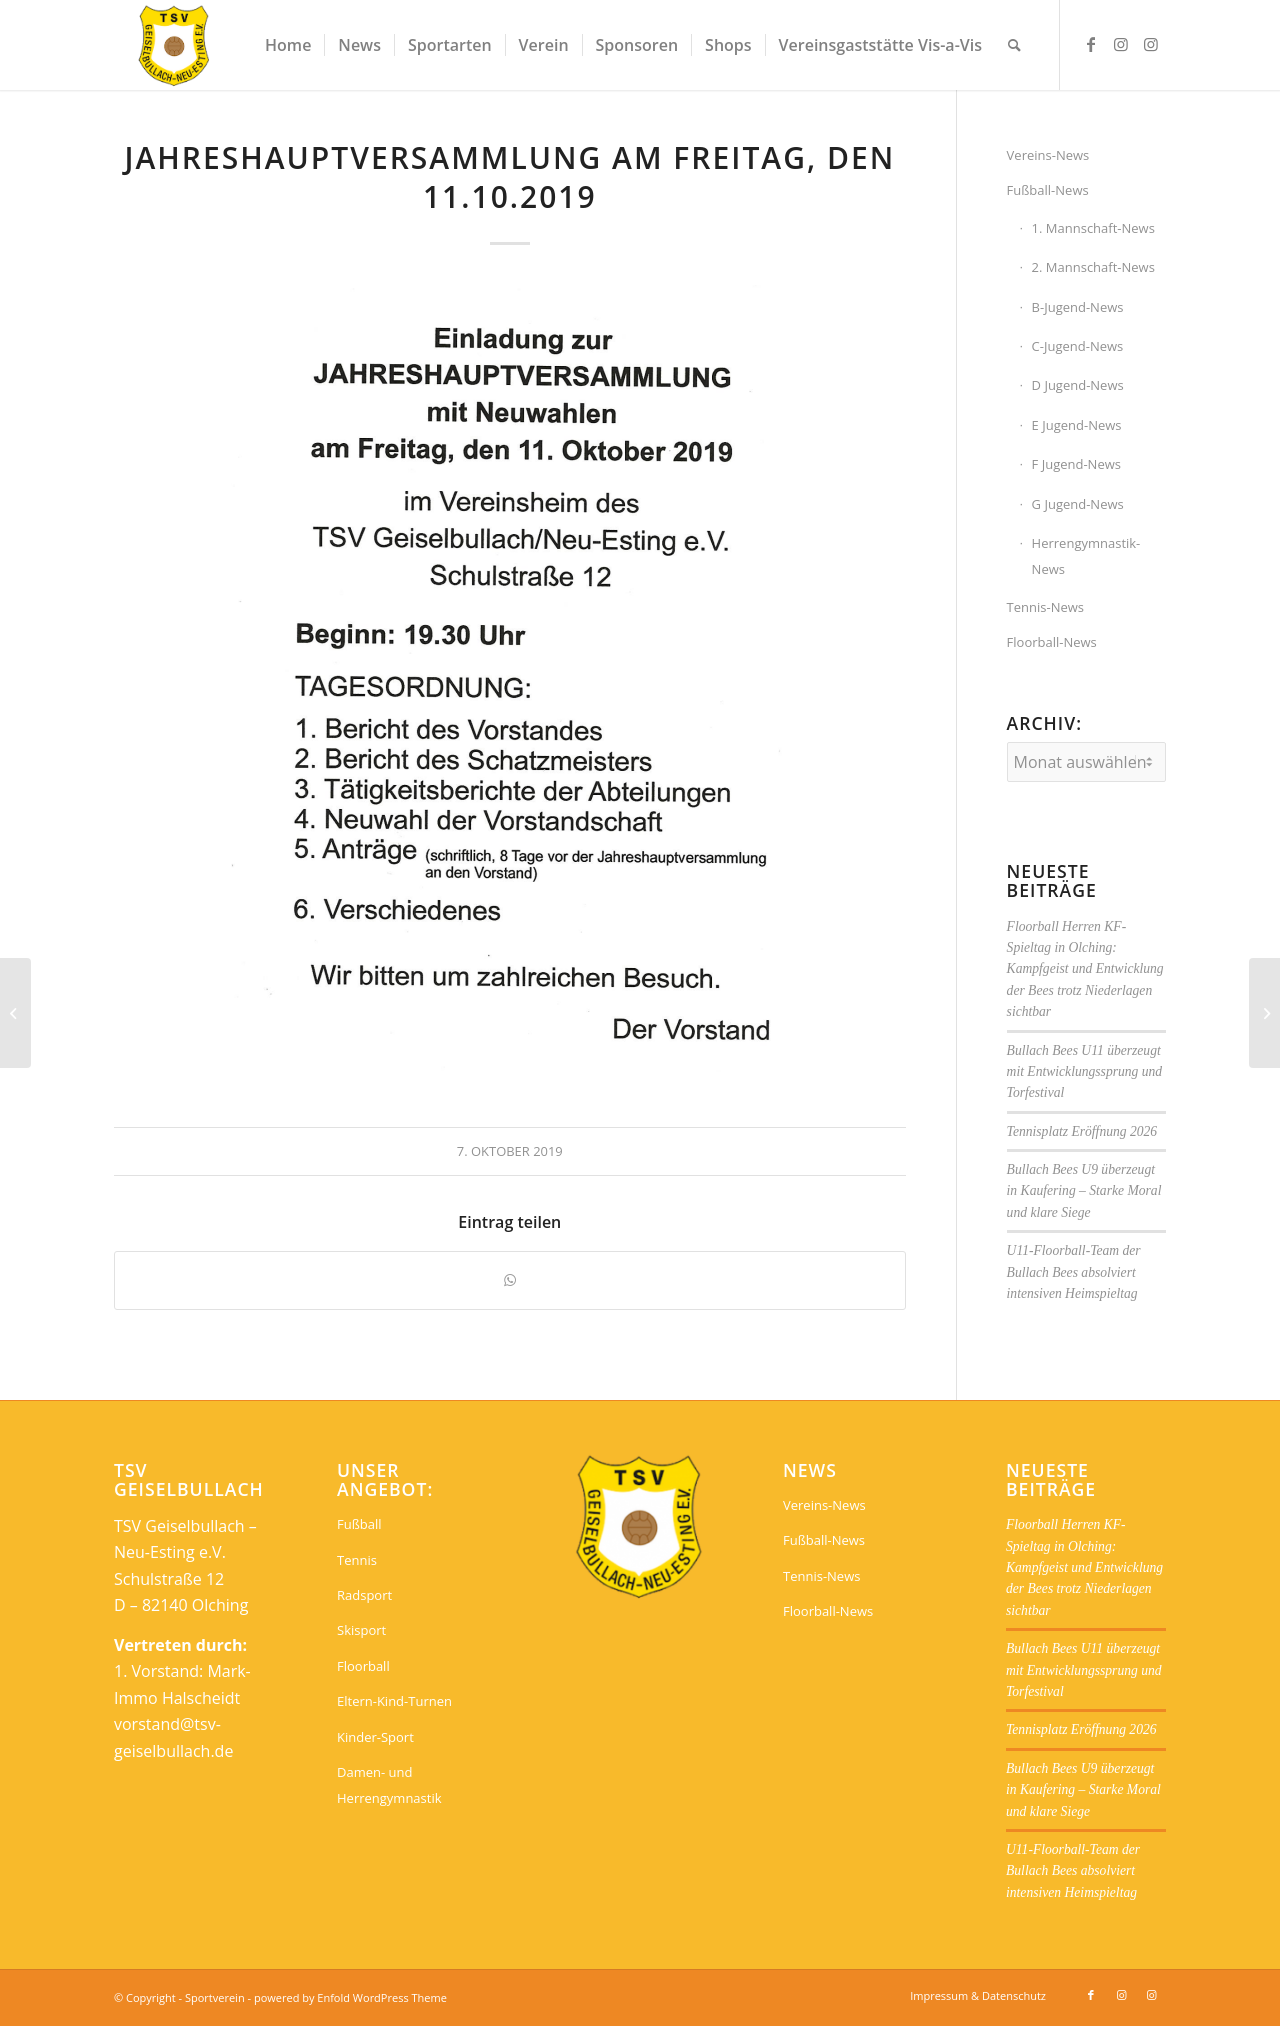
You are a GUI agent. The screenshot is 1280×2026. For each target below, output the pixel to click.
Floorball (363, 1666)
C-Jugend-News (1078, 346)
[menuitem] (288, 45)
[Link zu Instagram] (1121, 44)
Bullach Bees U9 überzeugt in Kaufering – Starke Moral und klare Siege (1084, 1191)
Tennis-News (1045, 607)
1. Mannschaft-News (1093, 228)
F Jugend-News (1076, 464)
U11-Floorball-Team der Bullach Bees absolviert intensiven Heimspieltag (1074, 1272)
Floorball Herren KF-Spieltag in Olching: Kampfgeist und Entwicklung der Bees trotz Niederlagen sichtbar (1085, 969)
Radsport (364, 1595)
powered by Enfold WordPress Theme (350, 1997)
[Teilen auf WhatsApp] (510, 1280)
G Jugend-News (1078, 504)
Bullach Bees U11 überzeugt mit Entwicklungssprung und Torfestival (1085, 1072)
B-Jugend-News (1078, 307)
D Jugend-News (1078, 385)
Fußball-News (1048, 190)
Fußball (359, 1524)
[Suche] (1014, 45)
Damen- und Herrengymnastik (389, 1785)
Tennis (357, 1560)
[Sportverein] (174, 45)
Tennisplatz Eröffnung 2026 (1082, 1131)
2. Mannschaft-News (1093, 267)
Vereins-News (1048, 155)
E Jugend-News (1077, 425)
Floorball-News (1052, 642)
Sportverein (215, 1997)
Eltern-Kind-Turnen (394, 1701)
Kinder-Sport (375, 1737)
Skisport (361, 1630)
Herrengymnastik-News (1086, 556)
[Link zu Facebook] (1091, 44)
